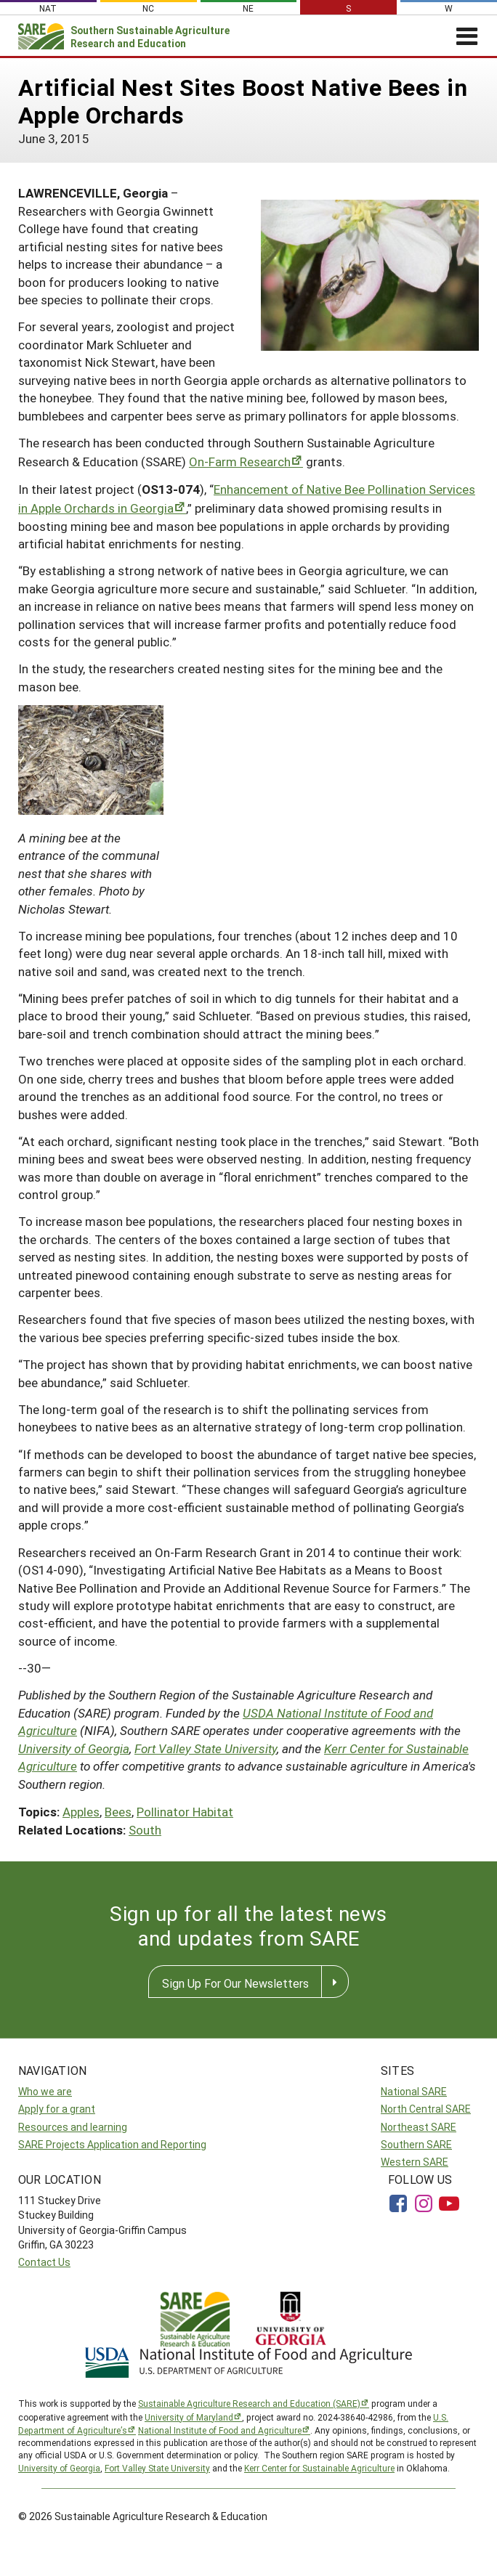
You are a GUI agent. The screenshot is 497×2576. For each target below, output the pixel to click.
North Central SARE (426, 2109)
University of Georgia (73, 1748)
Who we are (45, 2091)
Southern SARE (416, 2144)
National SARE (414, 2091)
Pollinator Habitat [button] (185, 1811)
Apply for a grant (56, 2109)
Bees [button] (118, 1811)
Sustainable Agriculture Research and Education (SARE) (249, 2403)
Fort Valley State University (205, 1748)
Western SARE (414, 2162)
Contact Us (44, 2262)
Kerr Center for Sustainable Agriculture (319, 2468)
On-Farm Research (240, 461)
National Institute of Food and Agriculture (220, 2430)
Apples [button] (81, 1811)
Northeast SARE (418, 2127)
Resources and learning (72, 2127)
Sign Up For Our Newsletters (235, 1983)
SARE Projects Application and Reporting (112, 2144)
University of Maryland (189, 2417)
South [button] (145, 1829)
